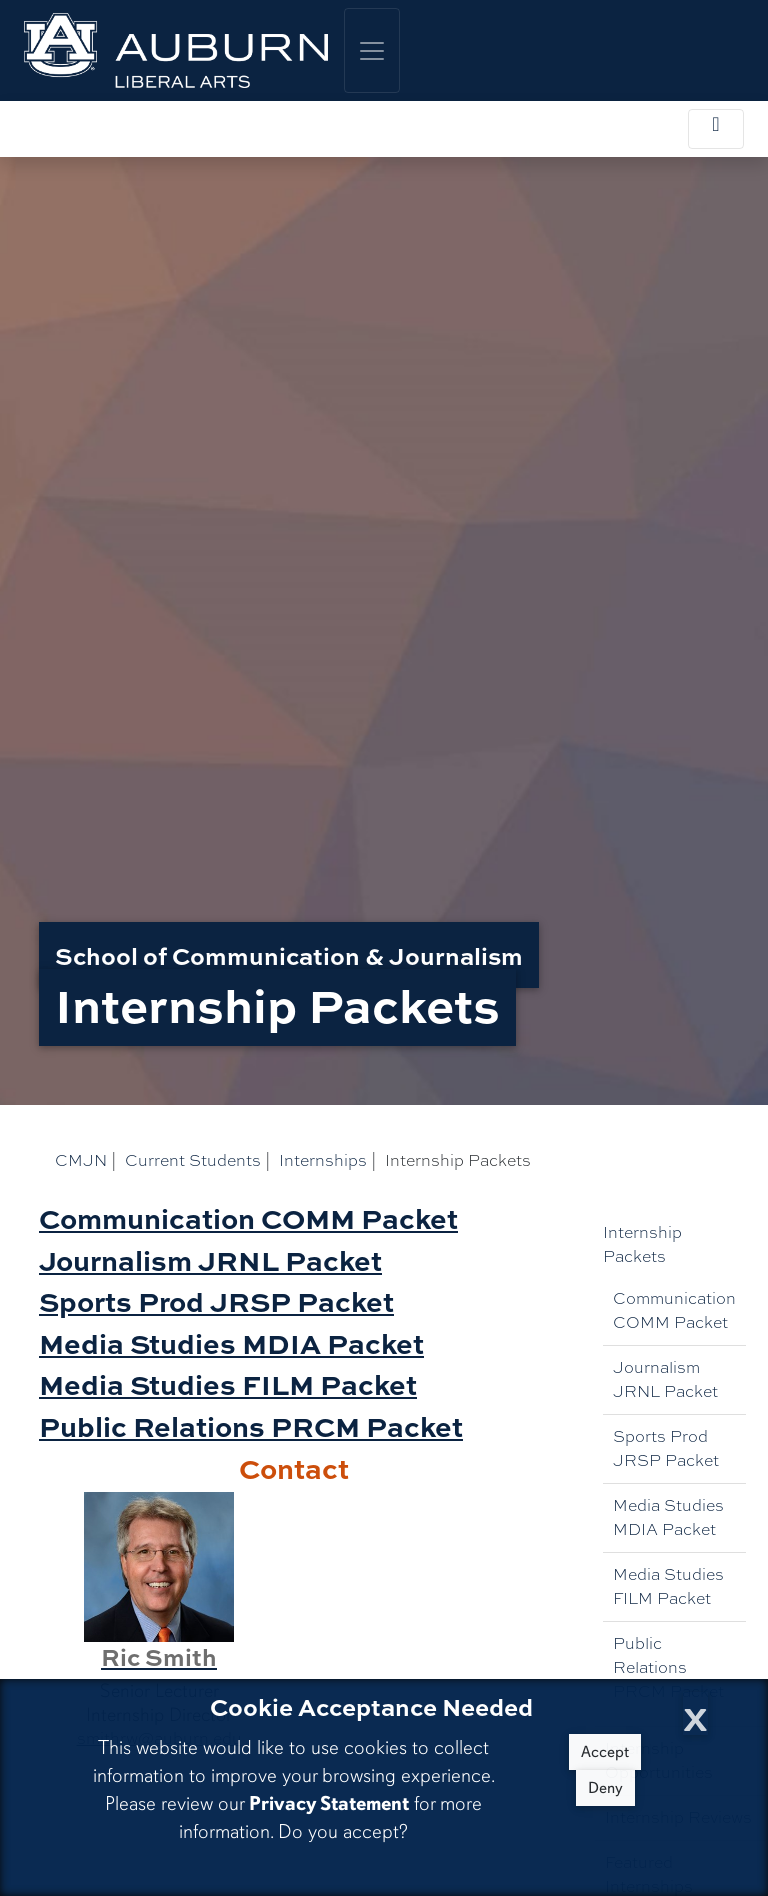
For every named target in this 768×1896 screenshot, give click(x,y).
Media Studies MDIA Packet (668, 1517)
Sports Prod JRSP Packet (666, 1448)
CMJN (81, 1160)
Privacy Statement (329, 1803)
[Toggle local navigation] (716, 129)
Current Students (193, 1160)
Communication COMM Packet (674, 1310)
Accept (605, 1752)
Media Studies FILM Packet (668, 1586)
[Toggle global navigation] (372, 50)
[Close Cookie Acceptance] (695, 1713)
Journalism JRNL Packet (665, 1379)
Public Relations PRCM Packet (668, 1667)
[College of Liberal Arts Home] (176, 50)
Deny (605, 1788)
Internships (323, 1160)
